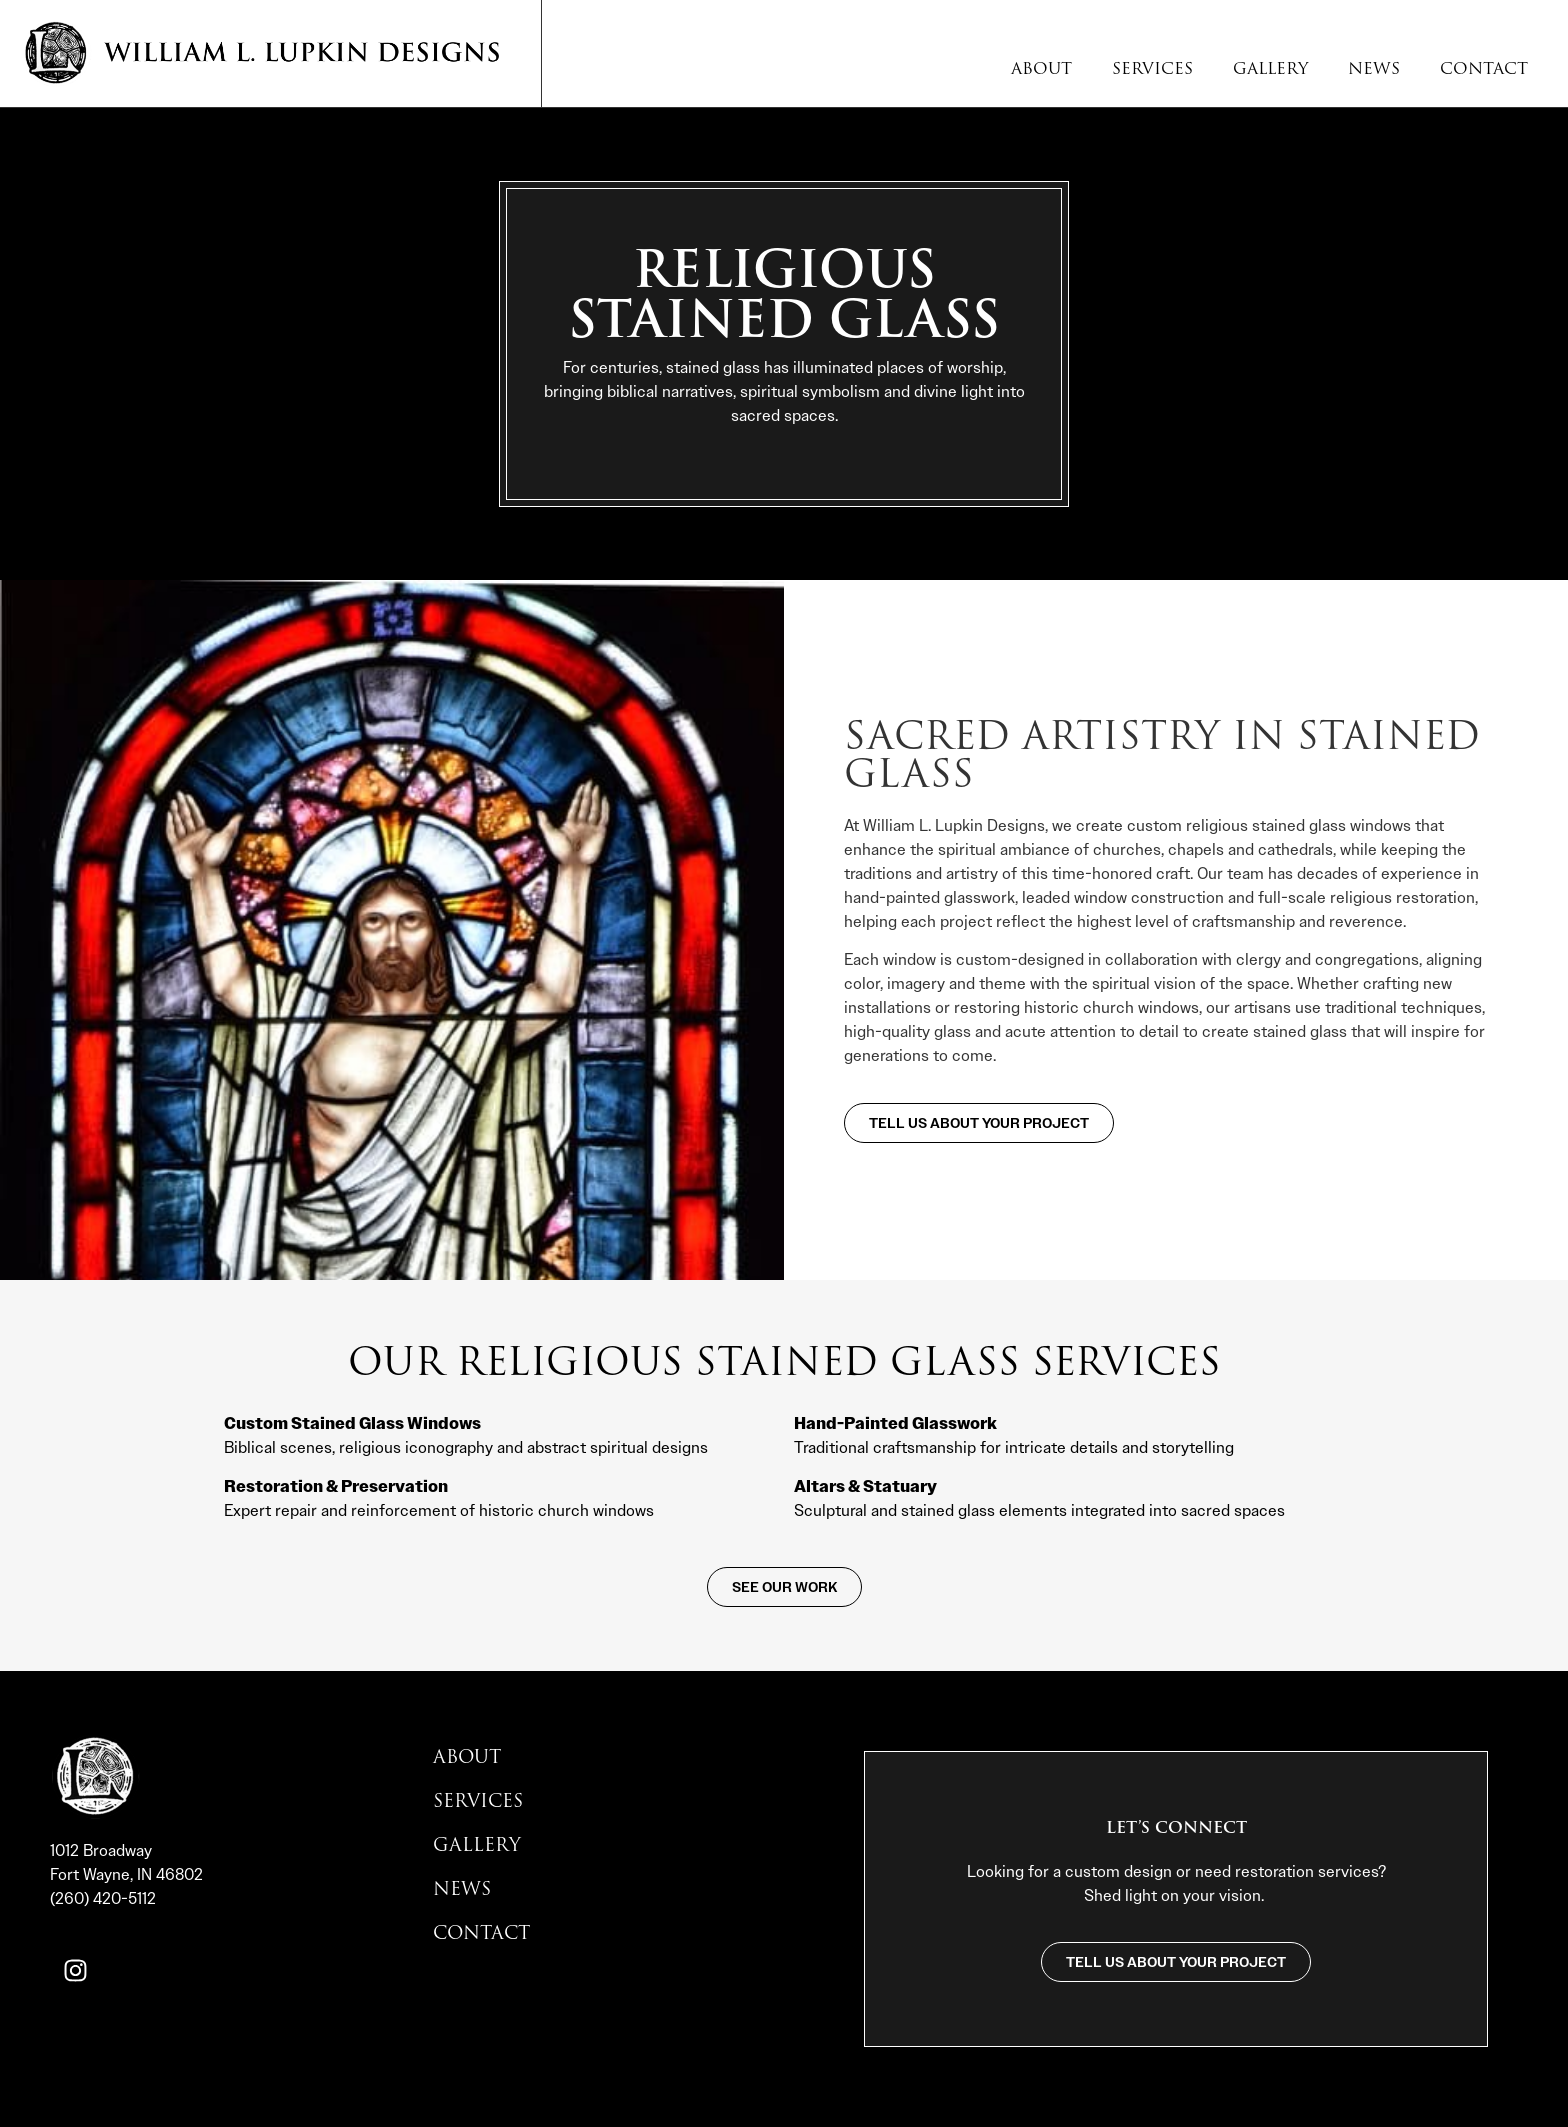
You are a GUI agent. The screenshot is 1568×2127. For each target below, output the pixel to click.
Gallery (1270, 69)
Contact (1484, 69)
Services (1152, 69)
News (1374, 69)
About (1041, 69)
